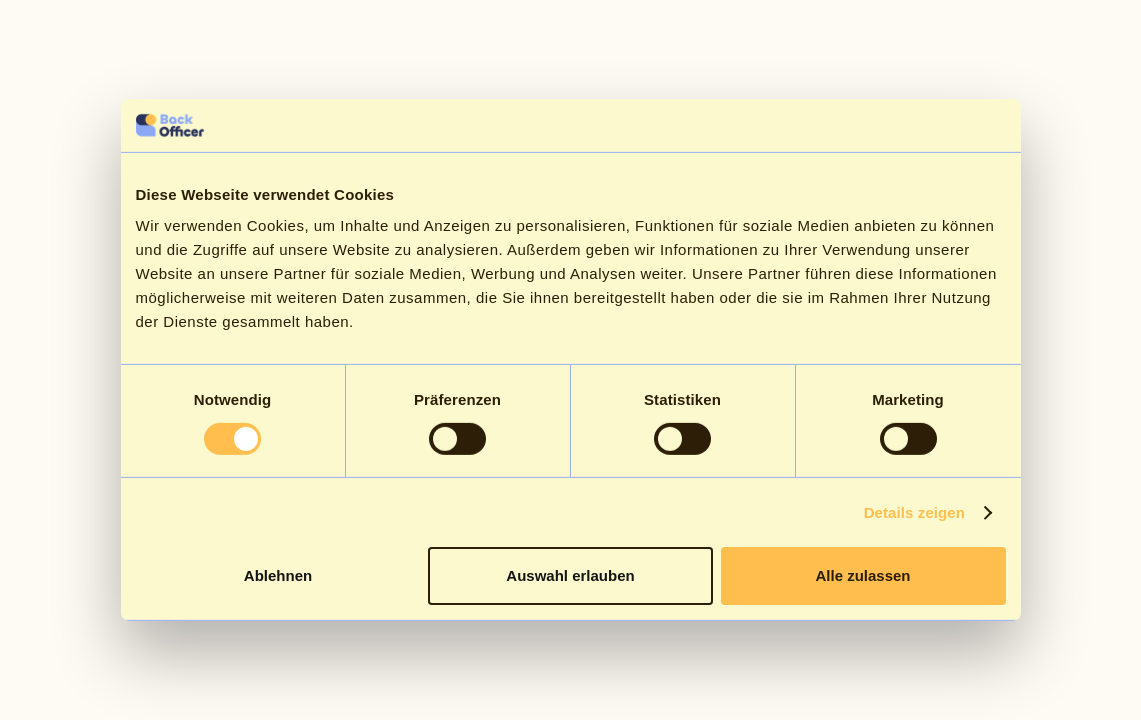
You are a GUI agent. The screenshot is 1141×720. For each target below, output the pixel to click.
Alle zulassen (862, 575)
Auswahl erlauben (570, 575)
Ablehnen (278, 575)
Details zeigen (914, 512)
